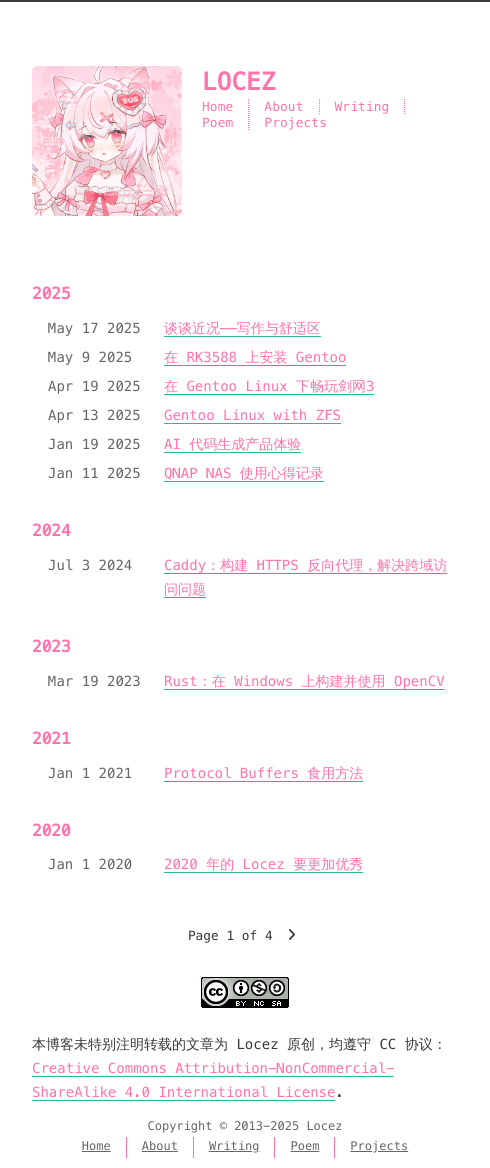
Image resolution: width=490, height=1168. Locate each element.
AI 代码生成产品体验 (232, 444)
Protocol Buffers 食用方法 (263, 773)
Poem (217, 122)
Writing (362, 106)
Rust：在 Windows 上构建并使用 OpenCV (304, 681)
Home (217, 106)
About (283, 106)
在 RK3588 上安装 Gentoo (255, 357)
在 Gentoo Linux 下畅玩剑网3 (269, 386)
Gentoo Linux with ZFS (252, 415)
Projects (295, 122)
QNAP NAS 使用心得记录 (244, 473)
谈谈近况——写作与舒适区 (242, 328)
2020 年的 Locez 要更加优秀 (263, 864)
